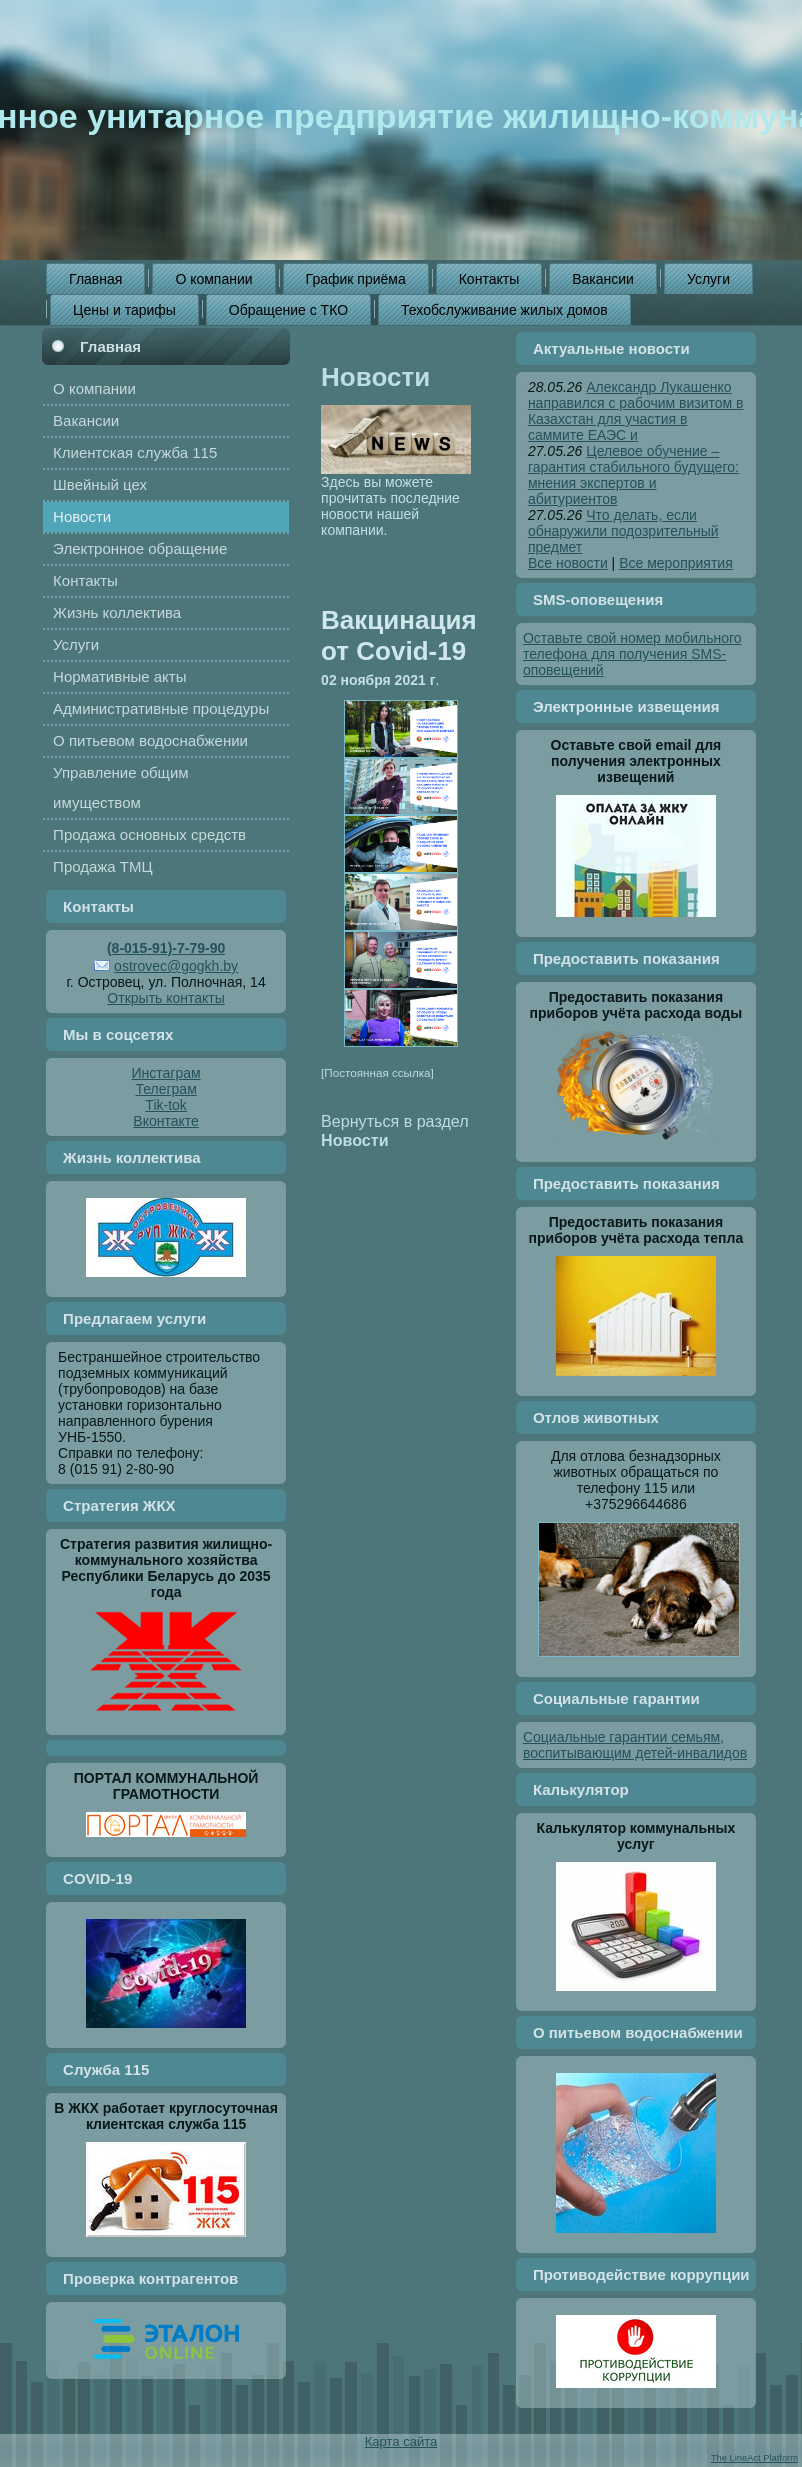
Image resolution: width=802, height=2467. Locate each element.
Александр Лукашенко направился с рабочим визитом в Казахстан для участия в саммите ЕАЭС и (636, 411)
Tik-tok (165, 1105)
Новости (375, 377)
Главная (110, 346)
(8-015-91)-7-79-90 (166, 948)
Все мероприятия (676, 563)
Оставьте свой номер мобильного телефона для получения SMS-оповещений (632, 654)
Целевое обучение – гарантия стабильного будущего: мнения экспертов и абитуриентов (633, 475)
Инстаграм (166, 1073)
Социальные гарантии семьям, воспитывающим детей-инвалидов (635, 1745)
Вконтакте (166, 1121)
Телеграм (165, 1089)
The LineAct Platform (754, 2458)
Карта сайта (401, 2441)
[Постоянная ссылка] (377, 1072)
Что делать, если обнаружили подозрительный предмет (623, 531)
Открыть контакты (165, 998)
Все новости (568, 563)
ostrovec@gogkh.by (176, 966)
